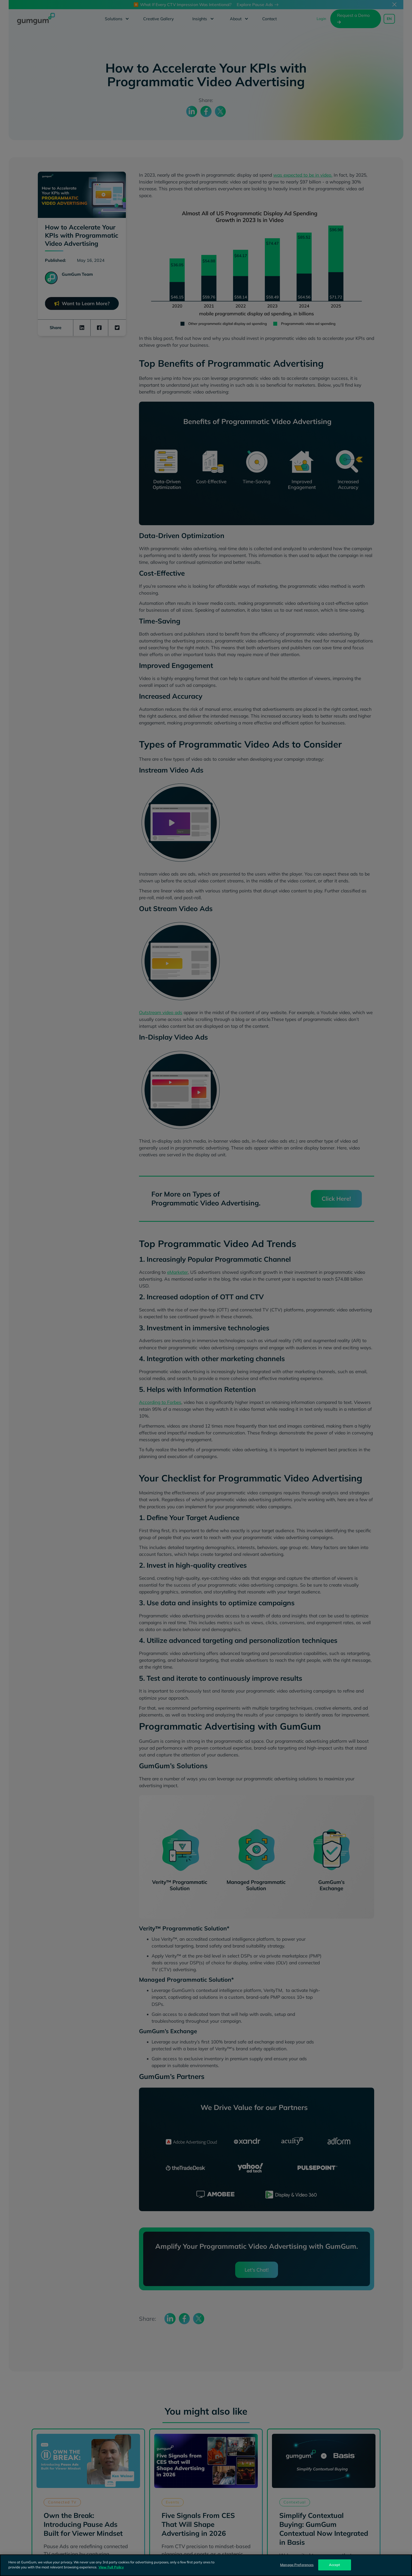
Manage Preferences (296, 2565)
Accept (334, 2565)
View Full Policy (111, 2567)
